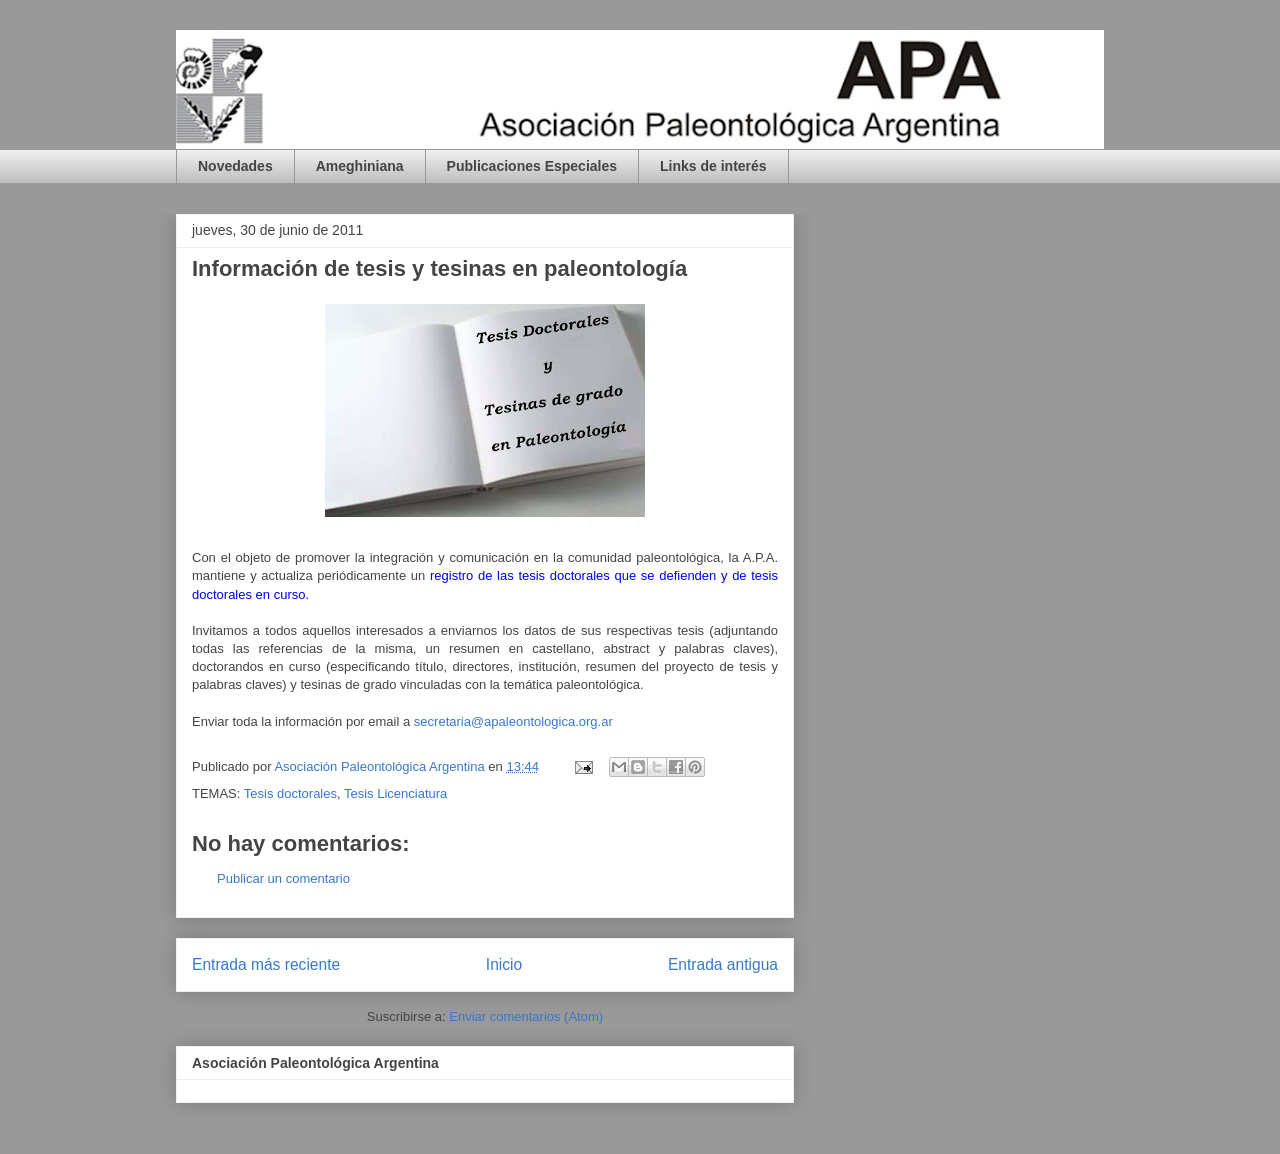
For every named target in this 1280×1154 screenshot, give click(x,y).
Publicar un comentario (283, 878)
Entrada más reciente (266, 964)
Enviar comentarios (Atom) (526, 1016)
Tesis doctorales (290, 793)
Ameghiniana (360, 166)
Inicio (504, 964)
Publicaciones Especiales (532, 166)
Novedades (235, 166)
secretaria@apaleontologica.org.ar (513, 721)
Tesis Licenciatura (395, 793)
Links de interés (713, 166)
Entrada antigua (723, 964)
